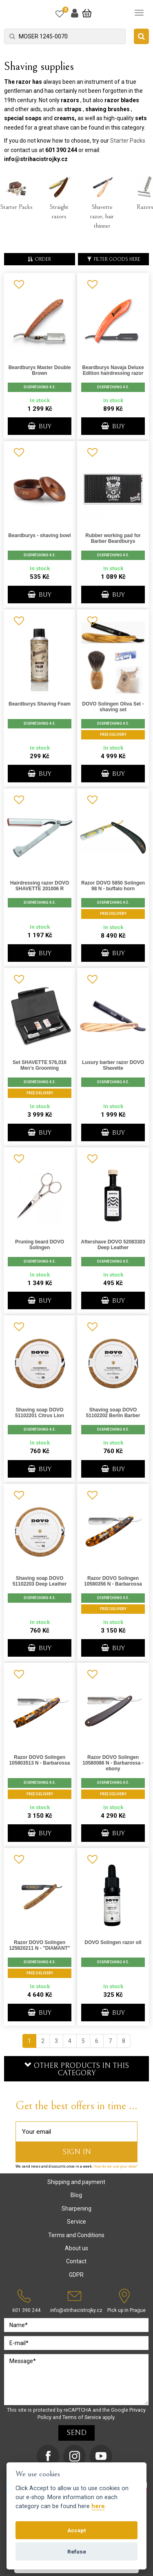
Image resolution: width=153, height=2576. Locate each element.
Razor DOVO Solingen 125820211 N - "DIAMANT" (39, 1945)
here (98, 2506)
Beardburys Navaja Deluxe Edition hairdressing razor (113, 370)
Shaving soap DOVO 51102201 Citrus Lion (39, 1412)
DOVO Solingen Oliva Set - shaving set (113, 706)
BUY (39, 426)
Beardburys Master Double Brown (40, 370)
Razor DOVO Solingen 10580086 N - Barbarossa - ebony (112, 1763)
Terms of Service (81, 2417)
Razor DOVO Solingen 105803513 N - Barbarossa (39, 1760)
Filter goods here (113, 259)
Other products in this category (76, 2069)
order (39, 259)
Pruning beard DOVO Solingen (39, 1244)
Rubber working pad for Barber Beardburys (112, 538)
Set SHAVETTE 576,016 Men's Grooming (40, 1065)
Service (76, 2221)
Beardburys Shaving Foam (40, 704)
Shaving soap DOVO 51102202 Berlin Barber (113, 1412)
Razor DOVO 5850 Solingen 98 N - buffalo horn (113, 886)
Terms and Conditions (76, 2235)
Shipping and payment (76, 2182)
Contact (76, 2261)
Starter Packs (127, 140)
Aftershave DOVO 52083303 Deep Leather (113, 1244)
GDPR (76, 2274)
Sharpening (76, 2208)
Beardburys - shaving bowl (39, 535)
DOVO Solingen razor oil (112, 1942)
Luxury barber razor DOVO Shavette (113, 1065)
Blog (76, 2195)
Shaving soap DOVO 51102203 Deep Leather (40, 1581)
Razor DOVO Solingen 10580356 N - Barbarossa (113, 1581)
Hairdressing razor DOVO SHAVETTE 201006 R (39, 886)
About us (76, 2248)
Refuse (76, 2551)
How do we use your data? (115, 2166)
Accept (76, 2530)
